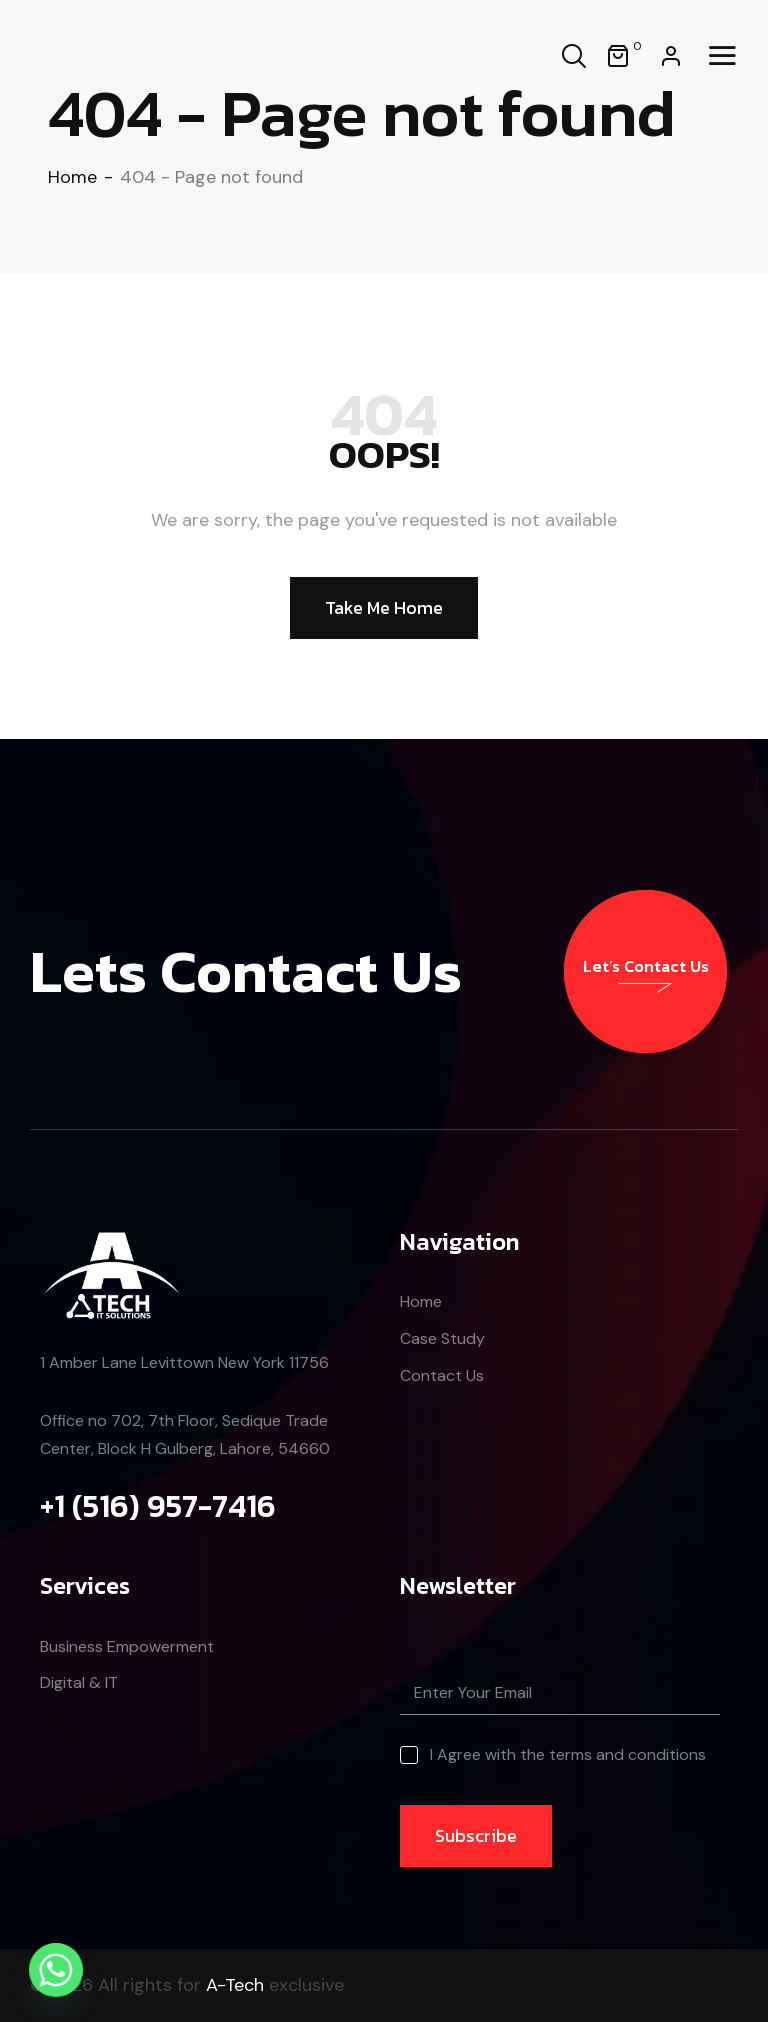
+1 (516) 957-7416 (158, 1506)
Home (72, 177)
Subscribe (476, 1835)
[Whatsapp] (56, 1970)
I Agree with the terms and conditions (568, 1755)
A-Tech (235, 1985)
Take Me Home (384, 607)
